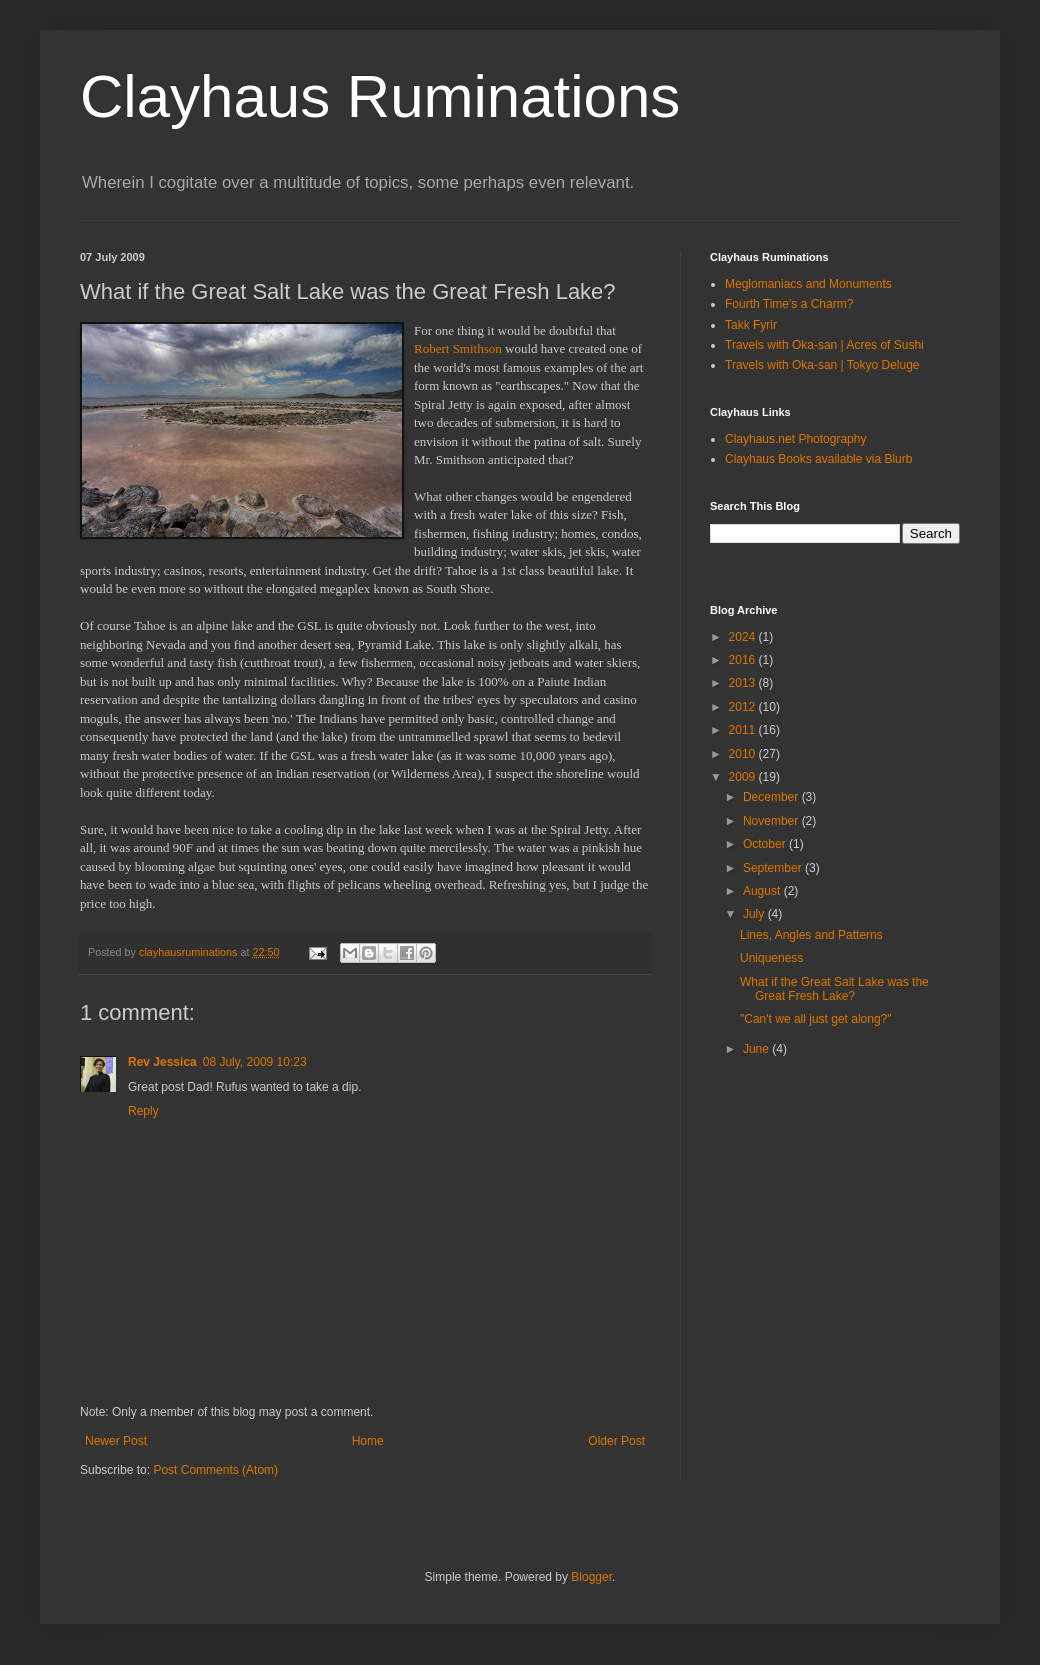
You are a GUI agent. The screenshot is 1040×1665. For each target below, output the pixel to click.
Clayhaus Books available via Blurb (818, 459)
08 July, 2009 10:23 (255, 1062)
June (757, 1049)
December (772, 797)
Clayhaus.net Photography (795, 439)
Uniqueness (771, 958)
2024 (744, 637)
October (766, 844)
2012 (744, 707)
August (763, 891)
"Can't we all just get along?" (816, 1019)
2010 (744, 754)
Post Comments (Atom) (215, 1470)
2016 (744, 660)
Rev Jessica (162, 1062)
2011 (744, 730)
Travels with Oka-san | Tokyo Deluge (822, 365)
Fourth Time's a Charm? (789, 304)
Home (368, 1441)
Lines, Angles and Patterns (811, 935)
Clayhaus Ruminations (380, 96)
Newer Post (116, 1441)
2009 (744, 777)
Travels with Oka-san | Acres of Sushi (824, 345)
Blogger (591, 1577)
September (774, 868)
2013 (744, 683)
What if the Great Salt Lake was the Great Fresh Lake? (834, 989)
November (772, 821)
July (755, 914)
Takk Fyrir (751, 325)
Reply (143, 1111)
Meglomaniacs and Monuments (808, 284)
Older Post (616, 1441)
